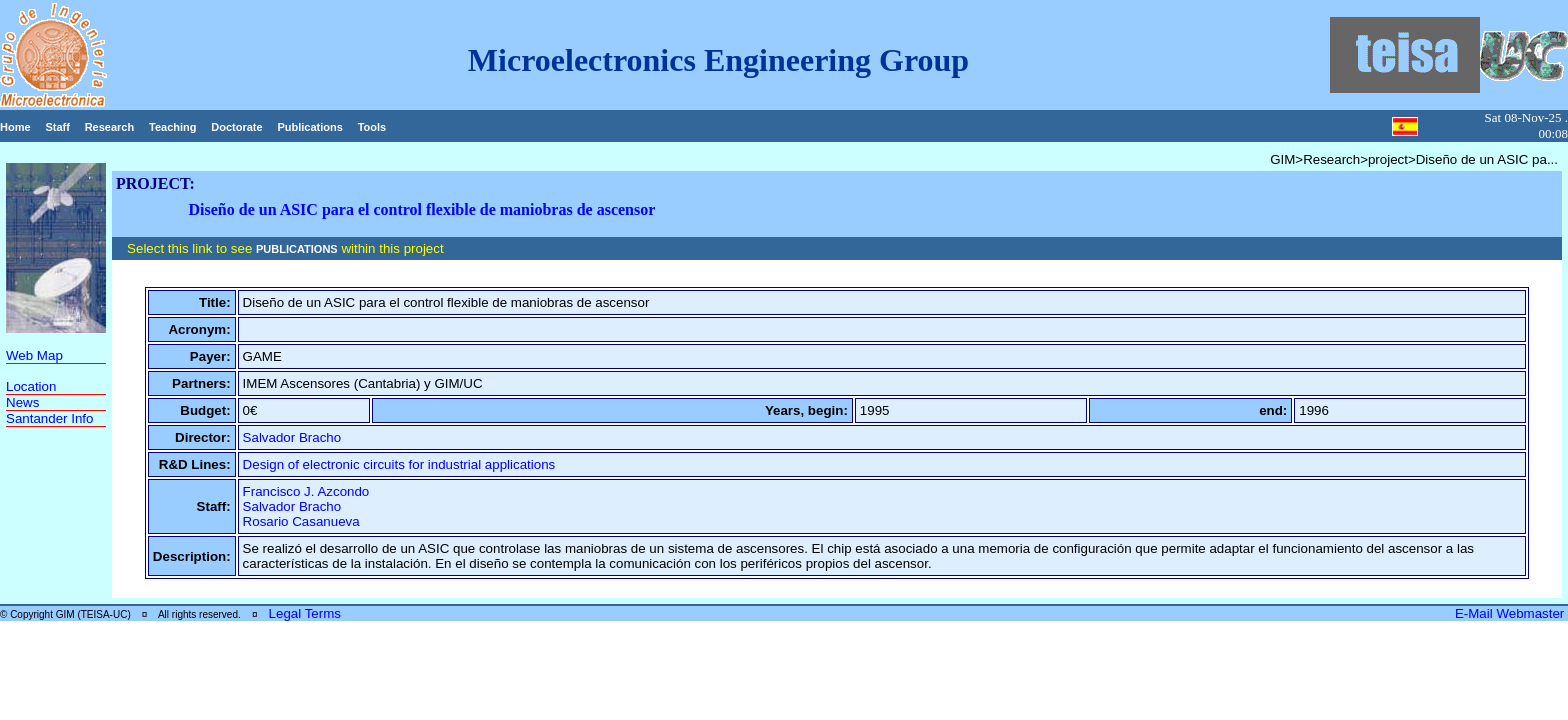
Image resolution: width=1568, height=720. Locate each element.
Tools (372, 127)
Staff (57, 127)
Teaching (172, 127)
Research (110, 127)
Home (15, 127)
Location (31, 386)
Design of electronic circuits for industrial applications (399, 464)
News (22, 402)
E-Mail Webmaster (1511, 613)
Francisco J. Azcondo (306, 491)
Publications (309, 127)
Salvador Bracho (292, 437)
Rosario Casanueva (301, 521)
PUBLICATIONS (297, 249)
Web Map (34, 355)
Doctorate (236, 127)
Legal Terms (305, 613)
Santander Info (49, 418)
